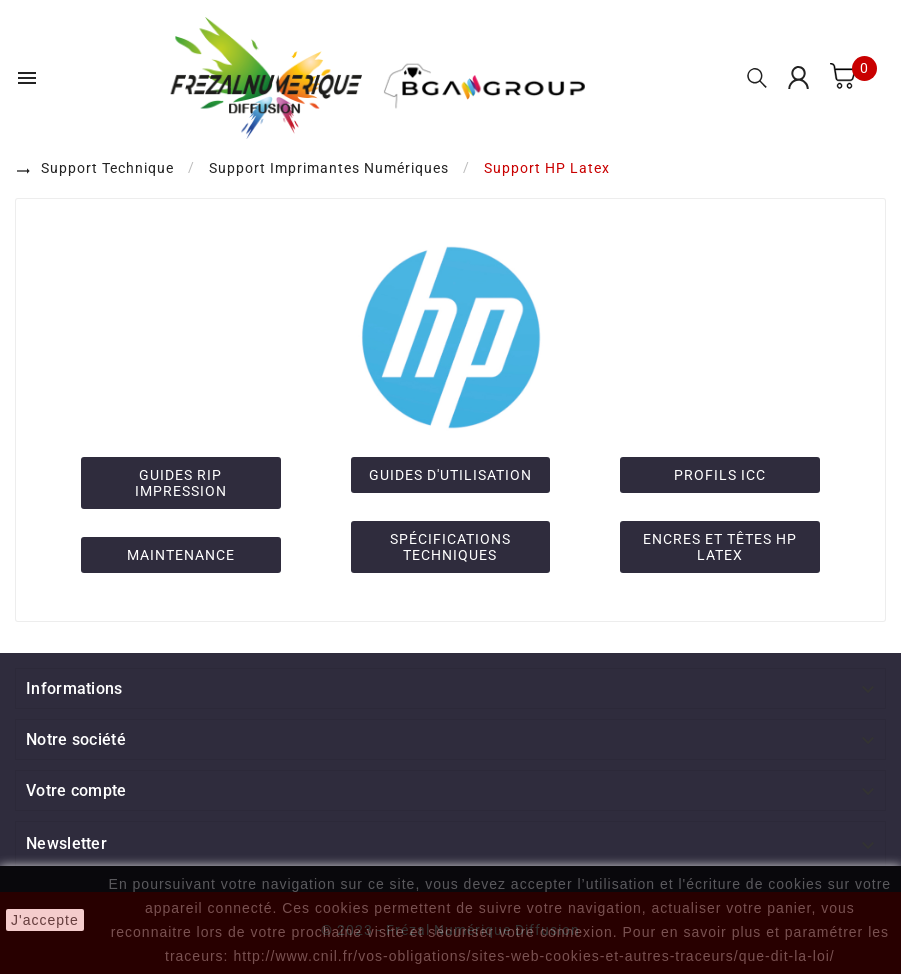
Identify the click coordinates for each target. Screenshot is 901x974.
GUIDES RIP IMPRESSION (181, 483)
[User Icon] (798, 77)
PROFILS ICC (720, 475)
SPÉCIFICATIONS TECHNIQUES (450, 547)
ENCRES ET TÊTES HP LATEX (720, 547)
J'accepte (45, 920)
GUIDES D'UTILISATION (450, 475)
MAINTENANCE (181, 555)
